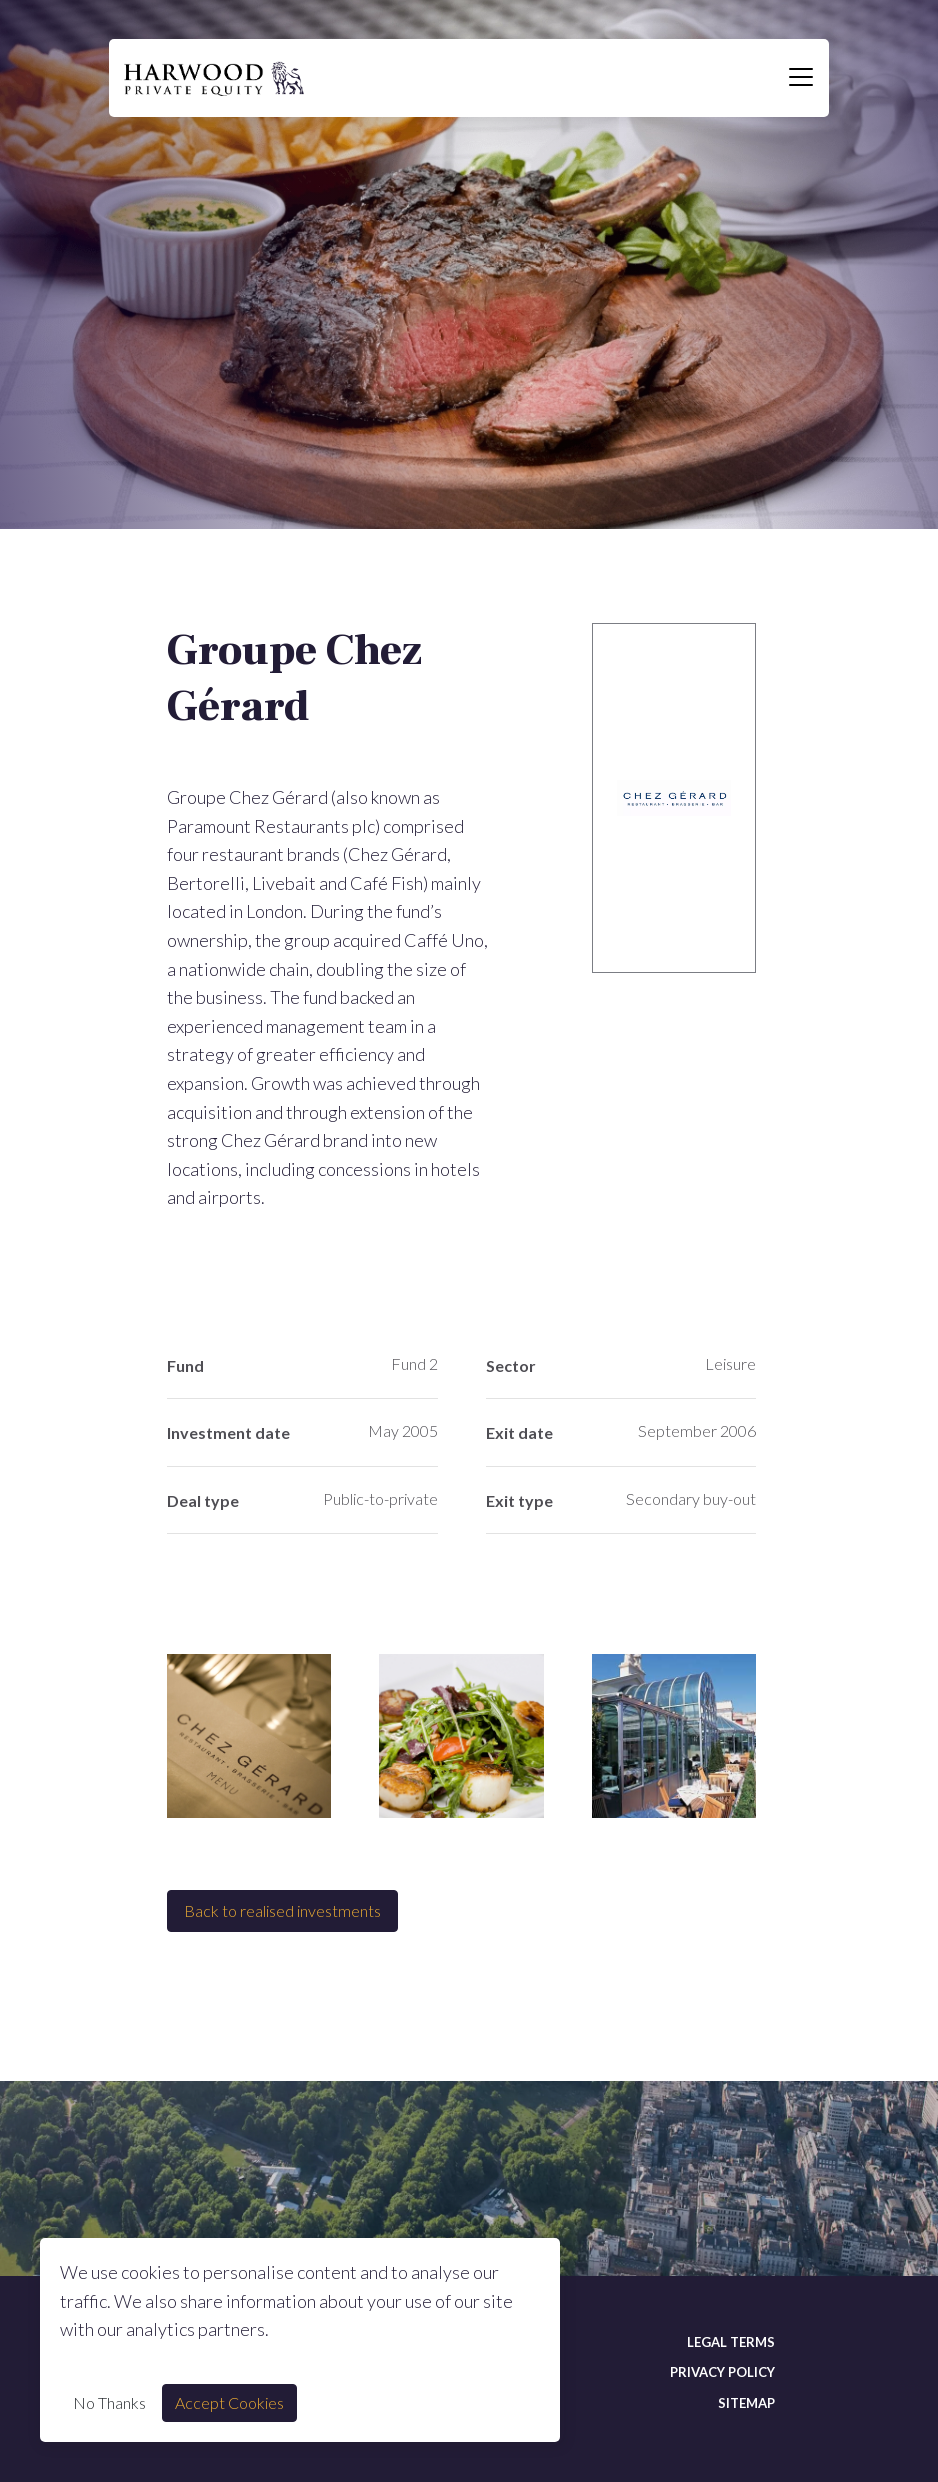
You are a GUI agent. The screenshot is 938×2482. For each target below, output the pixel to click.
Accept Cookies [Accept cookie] (229, 2402)
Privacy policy (722, 2372)
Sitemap (746, 2403)
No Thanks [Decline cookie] (109, 2402)
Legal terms (731, 2342)
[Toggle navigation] (801, 78)
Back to (282, 1911)
